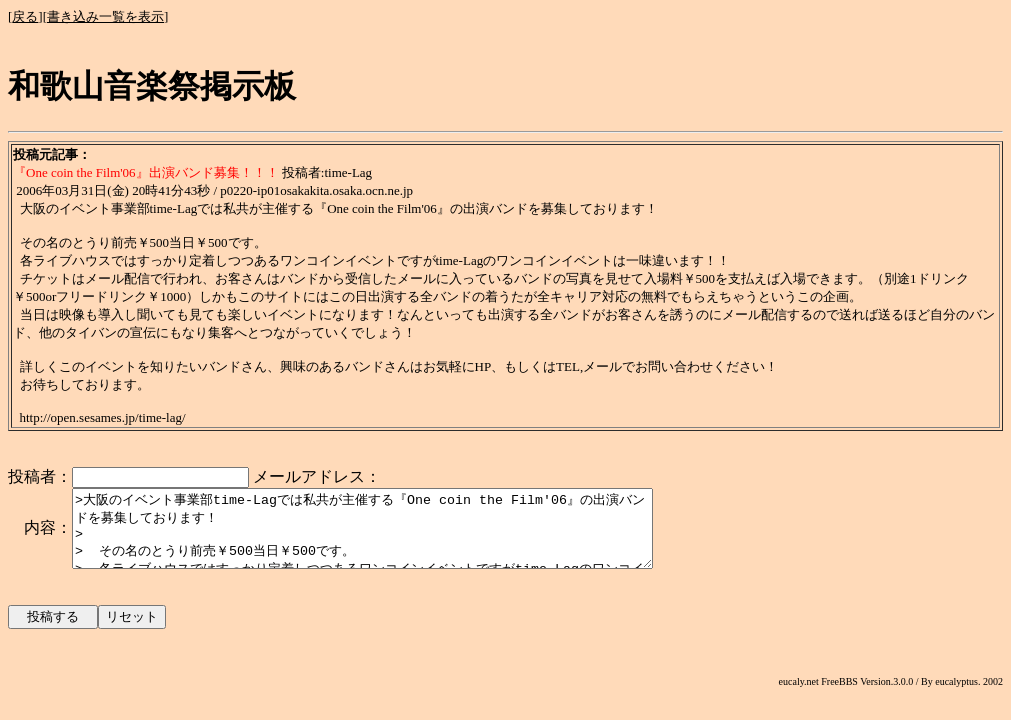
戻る (25, 16)
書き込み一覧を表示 (105, 16)
